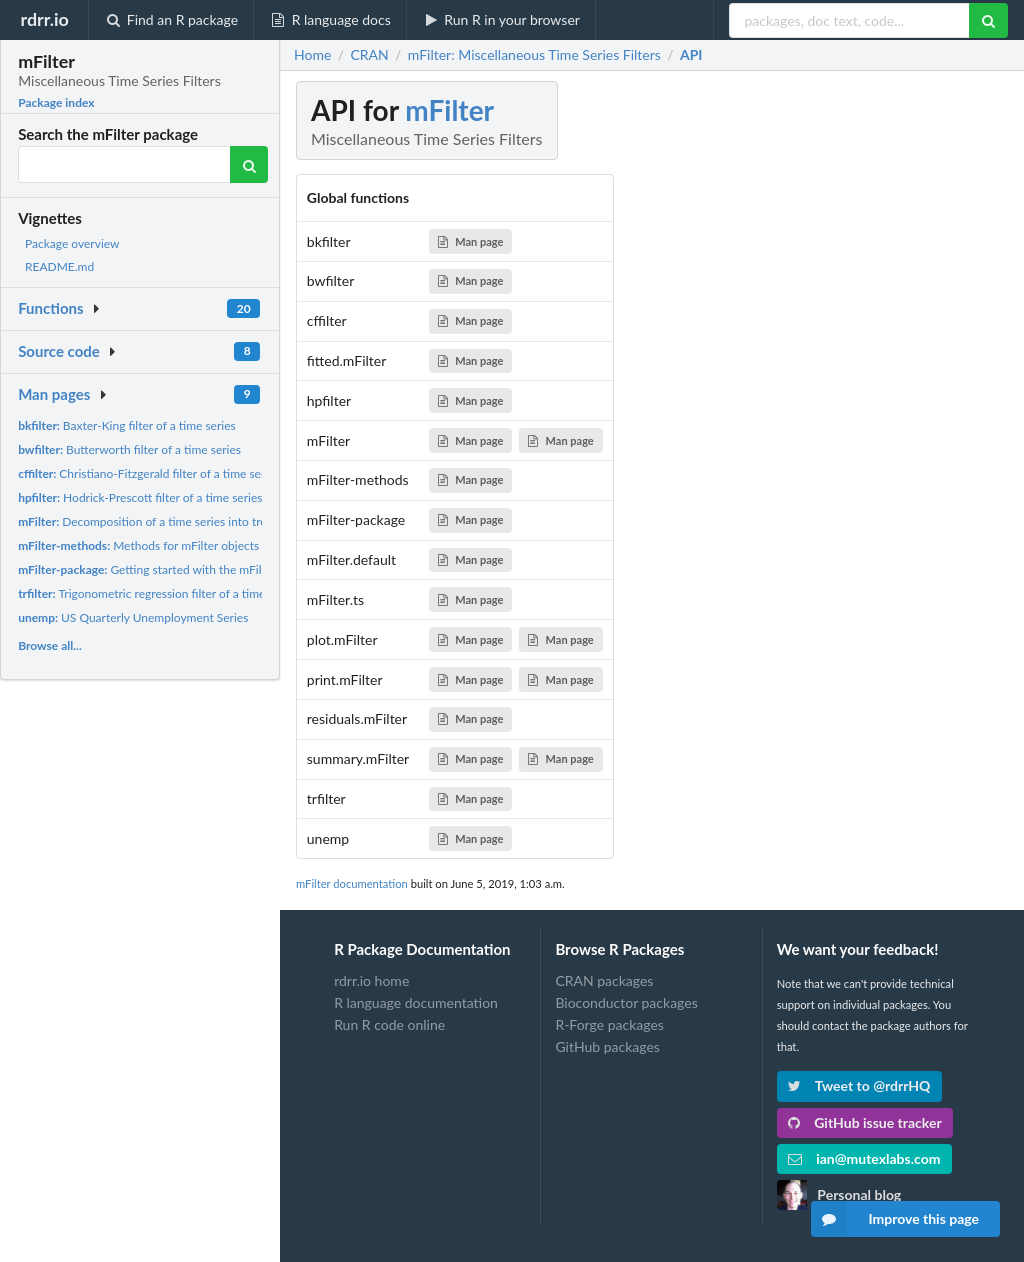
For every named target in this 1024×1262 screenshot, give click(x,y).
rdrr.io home (371, 981)
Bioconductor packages (626, 1002)
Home (312, 55)
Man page (470, 241)
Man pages (54, 394)
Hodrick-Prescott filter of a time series (140, 497)
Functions (50, 308)
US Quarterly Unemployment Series (133, 617)
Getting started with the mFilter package (170, 569)
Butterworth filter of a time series (129, 449)
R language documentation (416, 1002)
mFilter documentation (352, 883)
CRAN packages (604, 981)
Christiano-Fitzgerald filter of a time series (149, 473)
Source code (59, 351)
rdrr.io (44, 19)
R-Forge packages (609, 1024)
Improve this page (895, 1219)
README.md (59, 266)
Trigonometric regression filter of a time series (158, 593)
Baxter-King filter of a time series (127, 425)
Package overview (72, 243)
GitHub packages (607, 1046)
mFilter (449, 110)
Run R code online (389, 1024)
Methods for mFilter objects (138, 545)
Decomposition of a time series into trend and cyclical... (185, 521)
